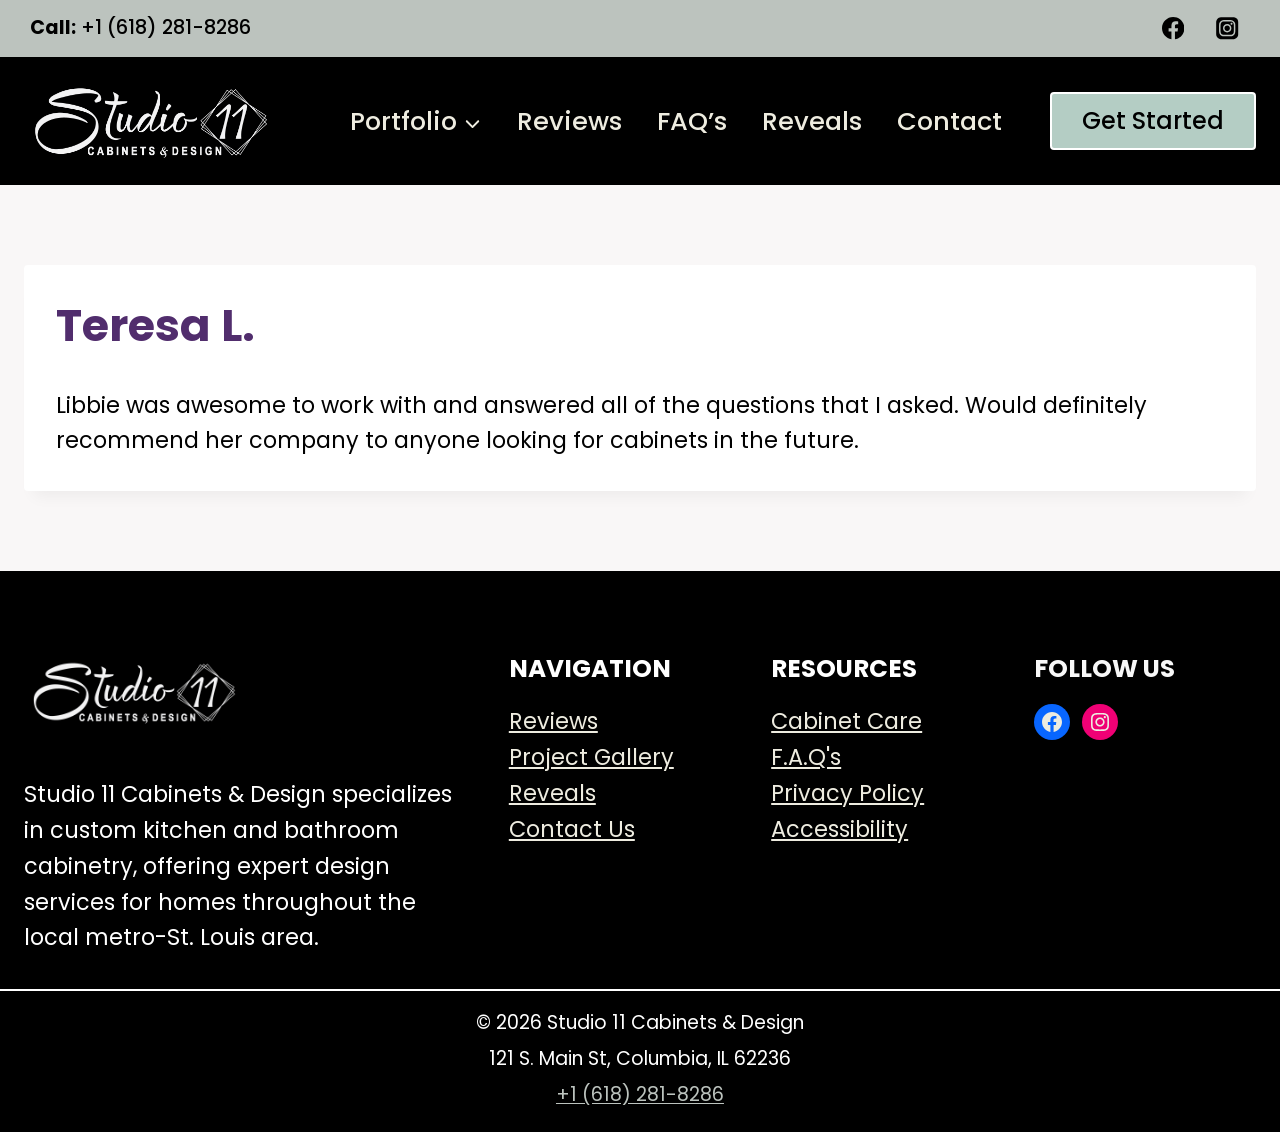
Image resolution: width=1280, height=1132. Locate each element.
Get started (1153, 120)
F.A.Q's (806, 757)
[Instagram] (1227, 28)
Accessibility (839, 829)
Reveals (812, 121)
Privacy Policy (847, 793)
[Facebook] (1173, 28)
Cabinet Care (846, 721)
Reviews (569, 121)
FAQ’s (692, 121)
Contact (949, 121)
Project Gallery (591, 757)
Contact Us (572, 829)
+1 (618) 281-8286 (640, 1094)
